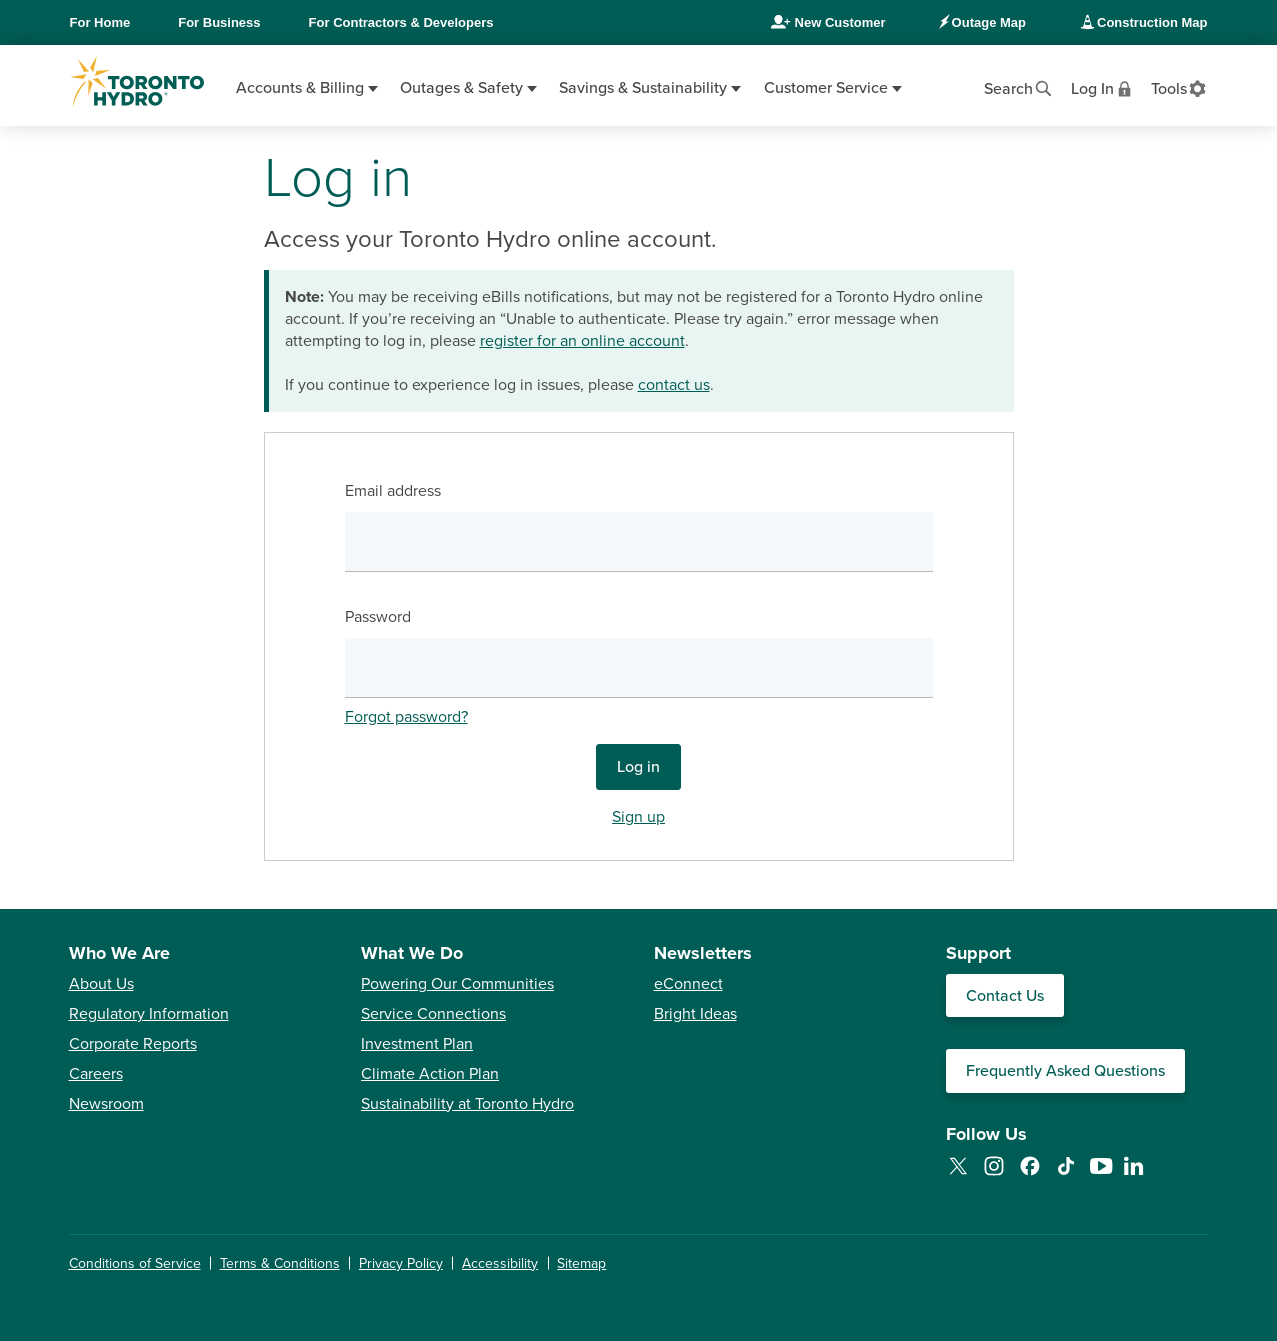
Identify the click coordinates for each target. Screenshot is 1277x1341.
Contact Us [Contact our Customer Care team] (1005, 996)
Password (378, 617)
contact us (674, 385)
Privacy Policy (401, 1263)
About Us (101, 984)
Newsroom (106, 1104)
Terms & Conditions (280, 1263)
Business (219, 22)
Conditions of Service (135, 1263)
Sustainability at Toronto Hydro (467, 1104)
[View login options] (1103, 87)
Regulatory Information (149, 1014)
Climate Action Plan (430, 1074)
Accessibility (500, 1263)
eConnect (688, 984)
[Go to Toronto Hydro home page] (137, 82)
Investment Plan (417, 1044)
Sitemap (581, 1263)
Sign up (638, 817)
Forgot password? (406, 717)
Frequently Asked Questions (1065, 1071)
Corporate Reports (133, 1044)
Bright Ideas (695, 1014)
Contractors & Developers (401, 22)
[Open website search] (1019, 87)
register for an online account (582, 341)
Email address (393, 491)
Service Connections (433, 1014)
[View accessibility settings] (1179, 87)
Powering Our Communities (457, 984)
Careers (96, 1074)
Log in (638, 767)
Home (100, 22)
